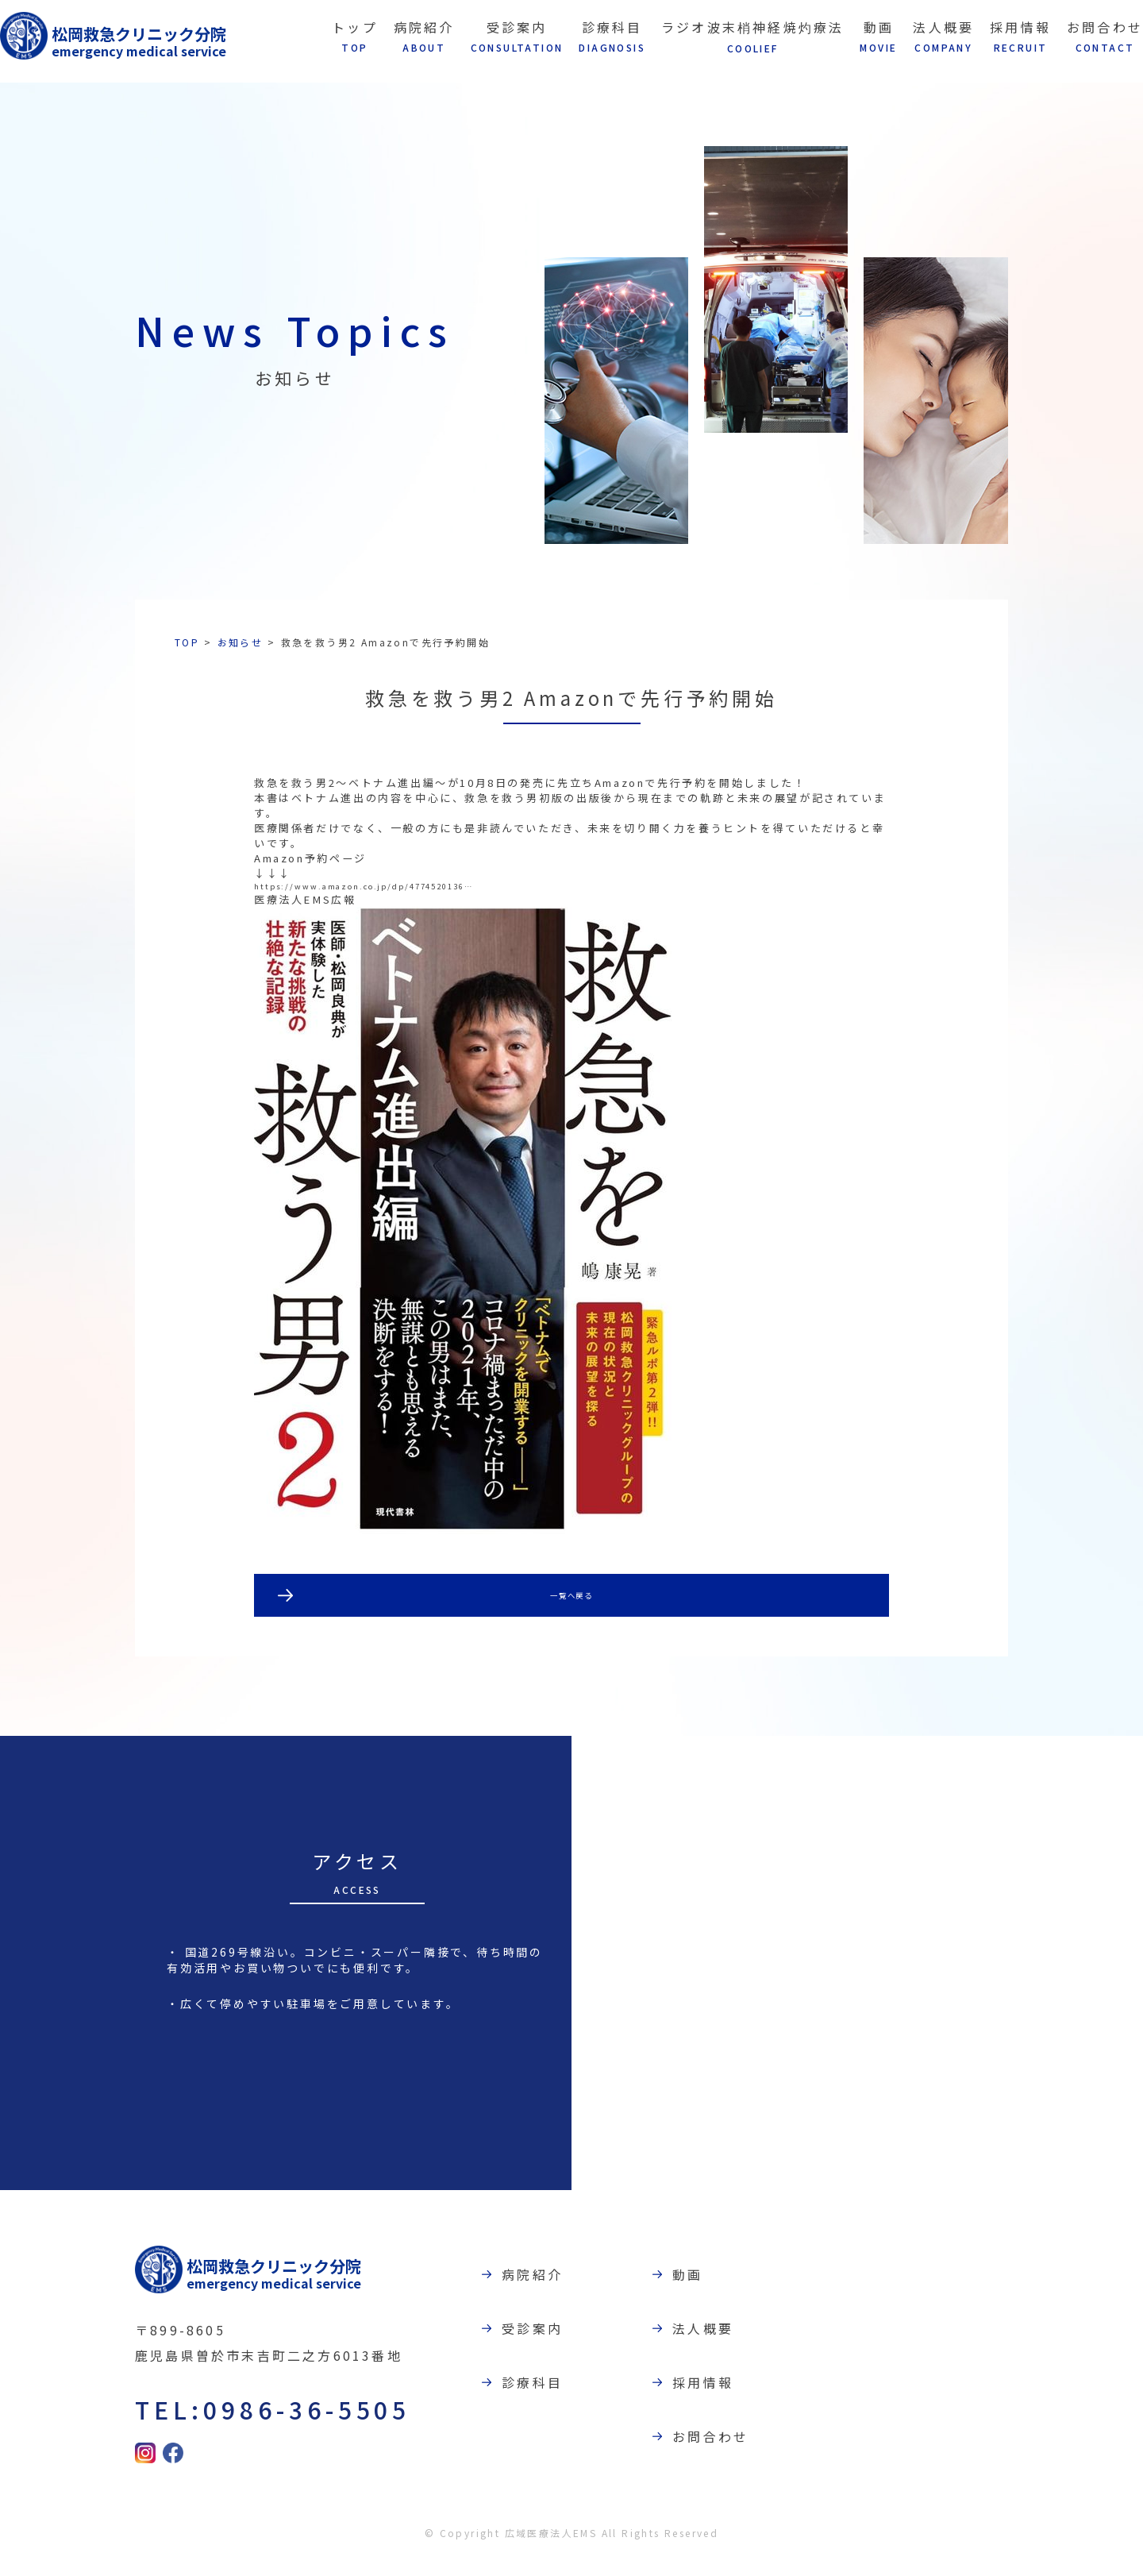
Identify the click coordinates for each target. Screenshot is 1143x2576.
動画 (694, 2291)
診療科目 (539, 2401)
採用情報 (710, 2401)
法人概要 (710, 2346)
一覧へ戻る (571, 1610)
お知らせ (240, 642)
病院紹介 (539, 2291)
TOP (187, 642)
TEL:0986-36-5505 (267, 2425)
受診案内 (539, 2346)
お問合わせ (717, 2456)
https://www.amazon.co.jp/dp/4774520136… (414, 895)
